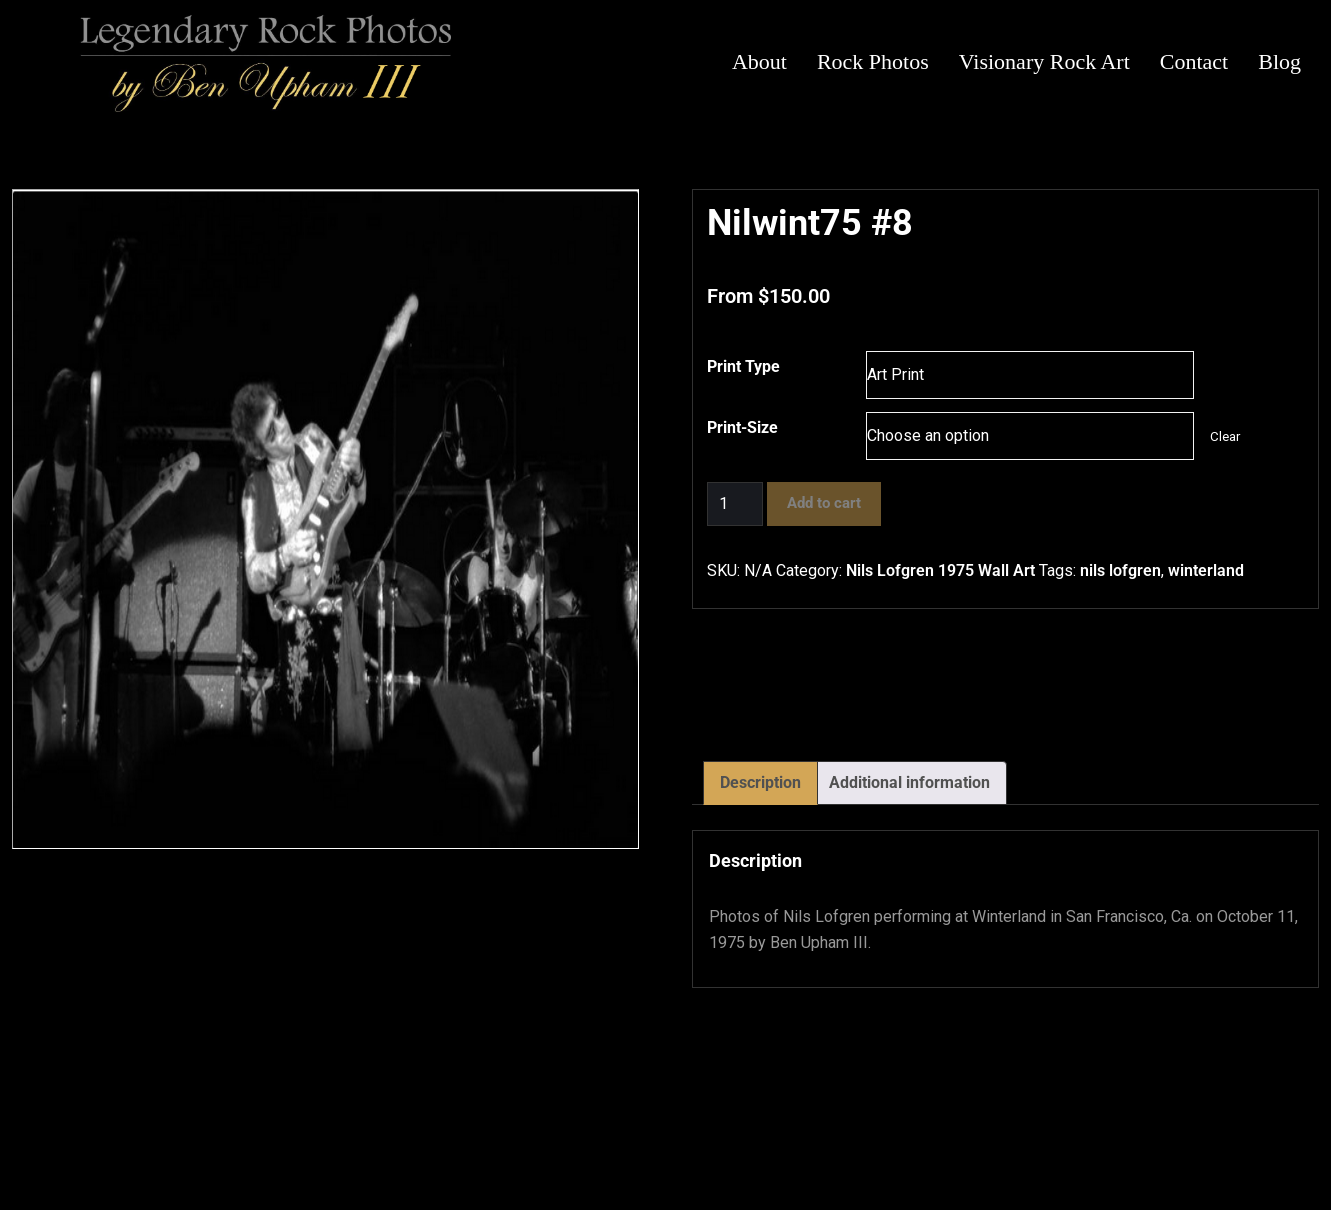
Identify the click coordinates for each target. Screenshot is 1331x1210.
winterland (1206, 570)
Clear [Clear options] (1225, 436)
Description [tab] (760, 782)
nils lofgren (1120, 570)
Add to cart (824, 503)
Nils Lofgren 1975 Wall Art (940, 570)
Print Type (743, 366)
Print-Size (742, 427)
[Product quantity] (735, 504)
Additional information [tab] (909, 782)
